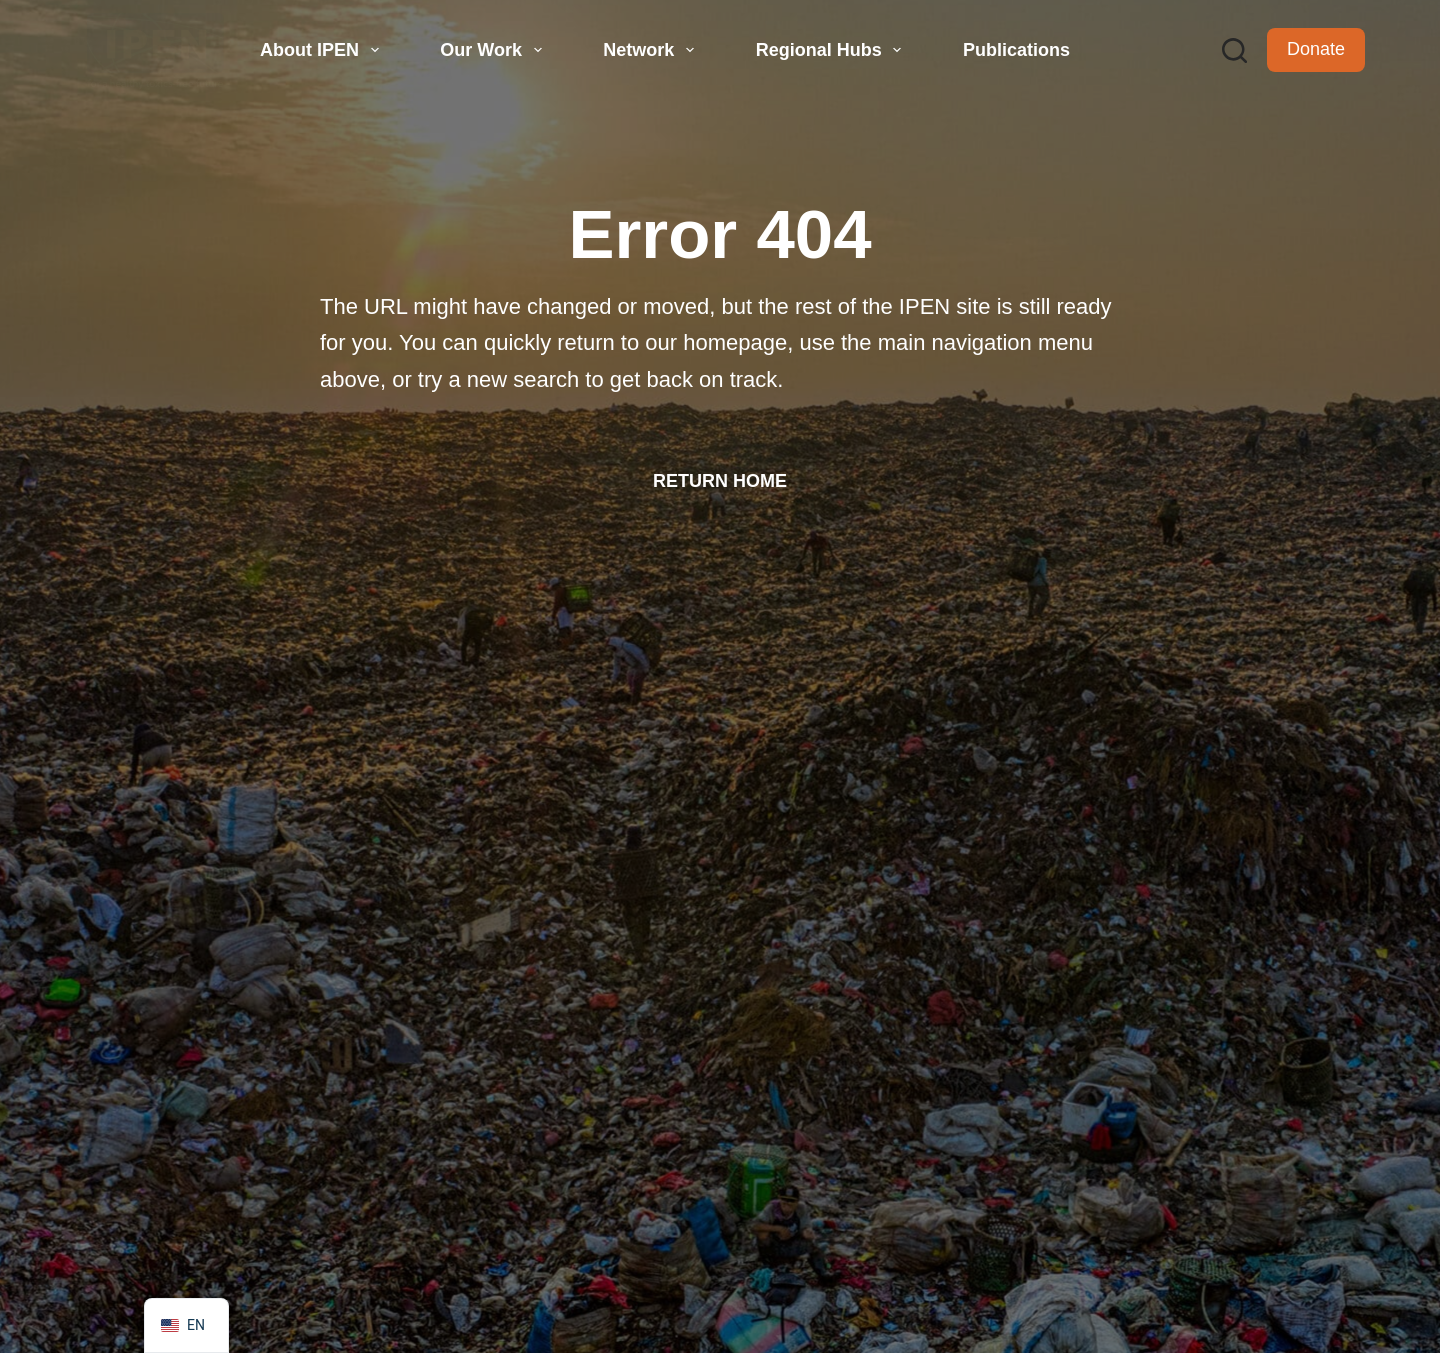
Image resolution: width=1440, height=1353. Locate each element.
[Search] (1234, 50)
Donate (1316, 49)
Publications (1016, 50)
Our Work (493, 50)
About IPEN (322, 50)
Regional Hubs (831, 50)
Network (651, 50)
